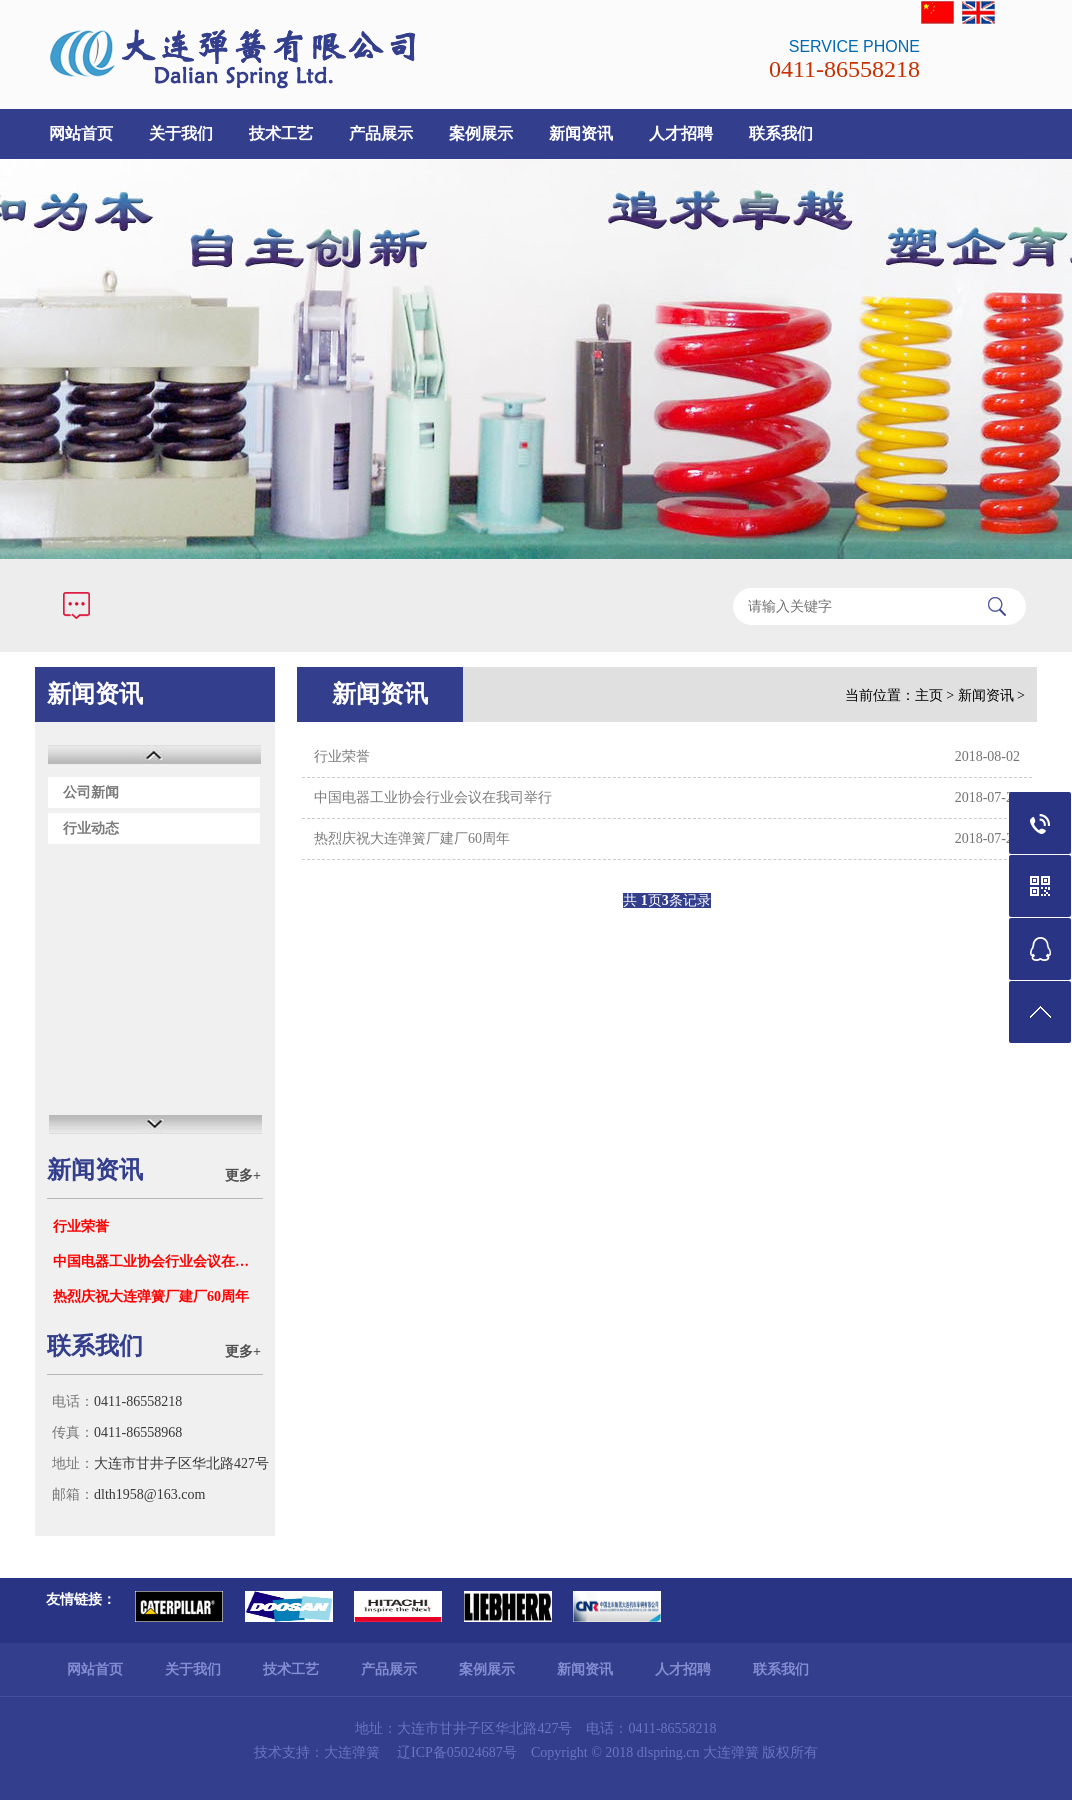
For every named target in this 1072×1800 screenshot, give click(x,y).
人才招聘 (681, 133)
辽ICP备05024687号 (457, 1752)
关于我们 (181, 133)
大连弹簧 (352, 1752)
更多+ (243, 1175)
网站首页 (81, 133)
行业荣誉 (81, 1226)
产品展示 (381, 133)
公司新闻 (91, 792)
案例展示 (481, 133)
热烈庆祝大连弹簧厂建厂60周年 (151, 1296)
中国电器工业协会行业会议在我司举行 (157, 1261)
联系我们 (781, 133)
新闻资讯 (581, 133)
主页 (929, 695)
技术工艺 (281, 133)
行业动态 (91, 828)
